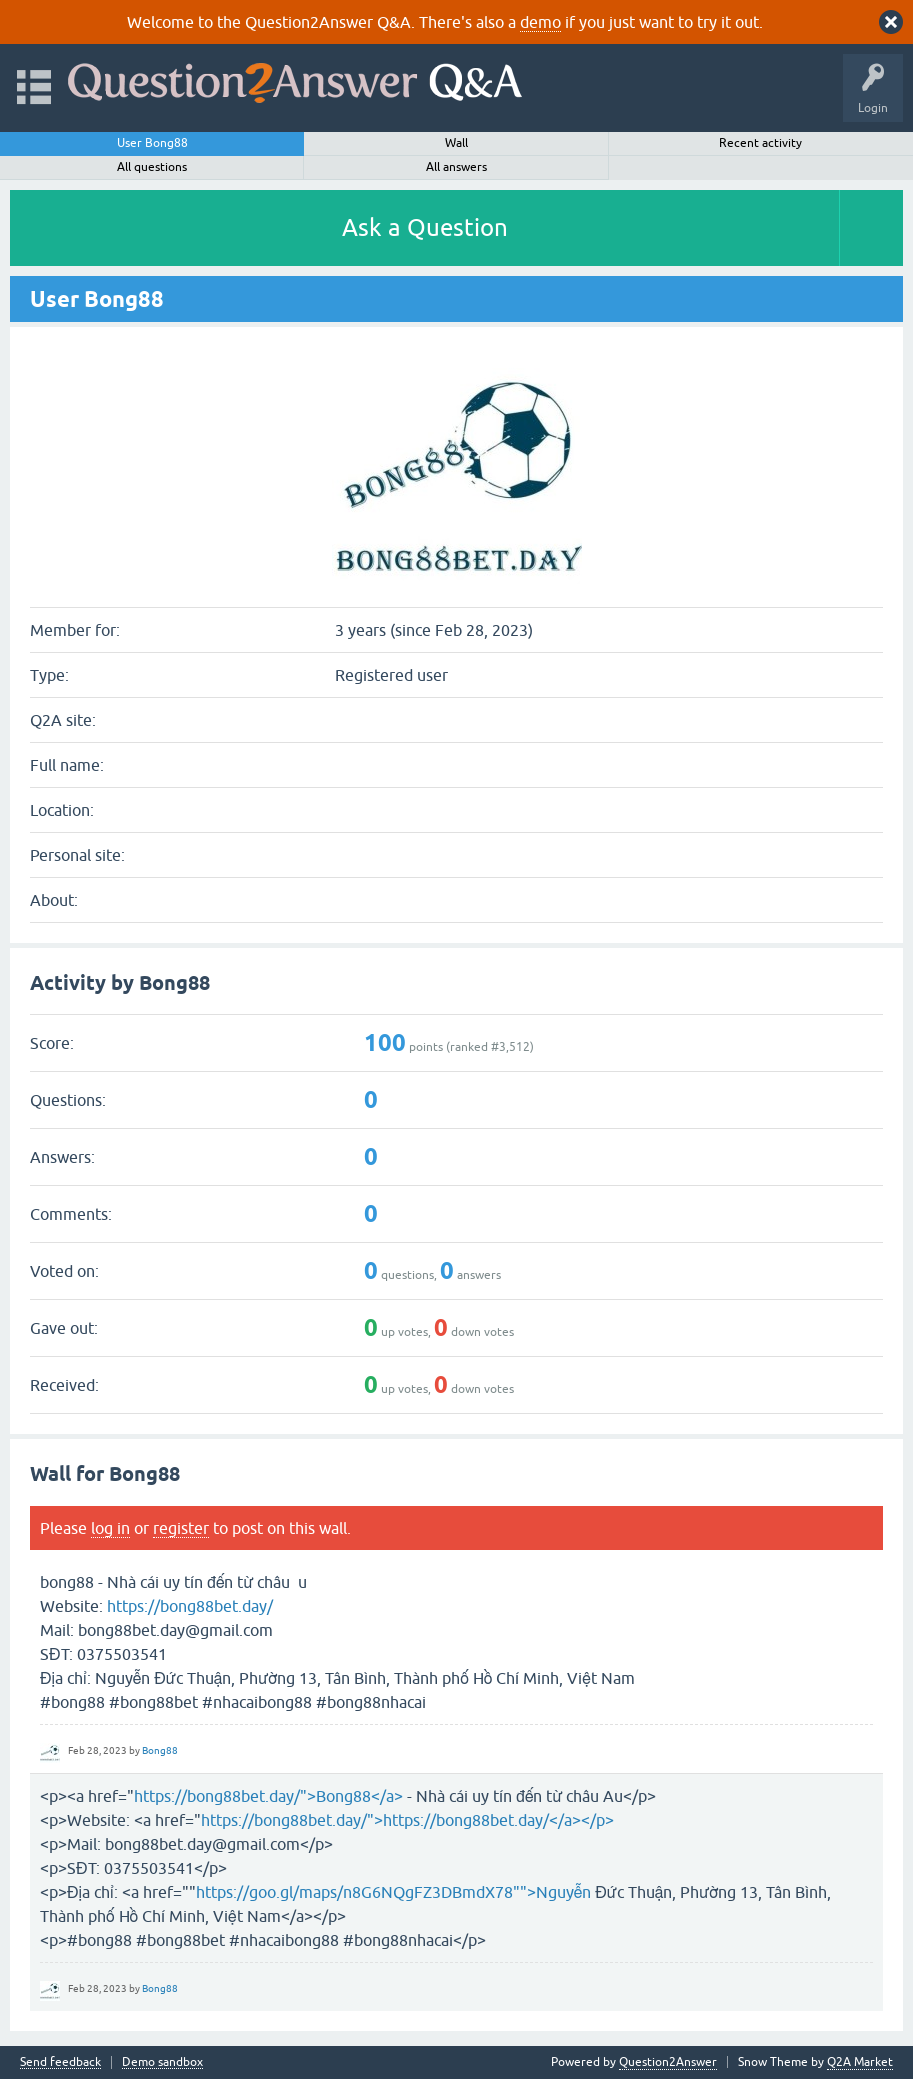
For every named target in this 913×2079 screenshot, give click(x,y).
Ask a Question (425, 227)
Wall (456, 143)
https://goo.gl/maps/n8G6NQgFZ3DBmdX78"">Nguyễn (394, 1892)
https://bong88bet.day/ (190, 1606)
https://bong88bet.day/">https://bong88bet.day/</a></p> (407, 1820)
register (181, 1528)
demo (540, 22)
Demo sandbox (162, 2062)
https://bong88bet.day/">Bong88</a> (268, 1796)
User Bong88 (152, 143)
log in (110, 1528)
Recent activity (760, 143)
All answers (456, 167)
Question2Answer (668, 2062)
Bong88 (160, 1750)
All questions (152, 167)
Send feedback (60, 2062)
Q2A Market (860, 2062)
